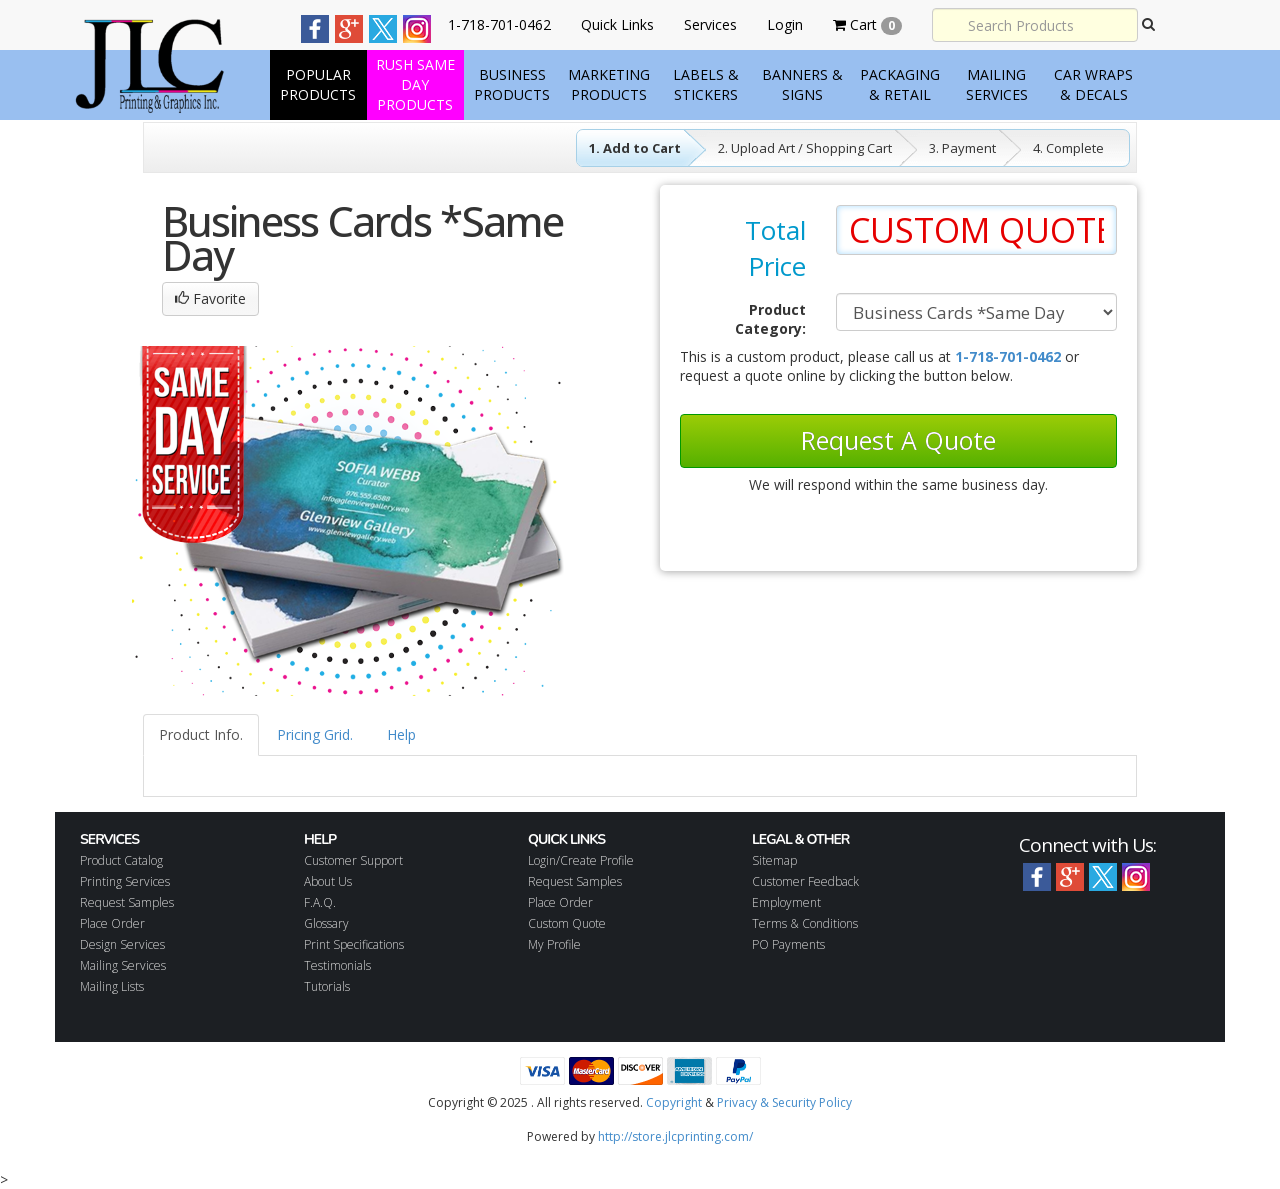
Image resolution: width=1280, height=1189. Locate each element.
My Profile (554, 944)
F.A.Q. (320, 902)
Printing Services (125, 881)
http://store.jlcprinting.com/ (675, 1136)
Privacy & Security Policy (784, 1102)
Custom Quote (567, 923)
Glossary (326, 923)
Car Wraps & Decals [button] (1093, 84)
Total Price (775, 248)
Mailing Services (123, 965)
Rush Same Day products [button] (415, 84)
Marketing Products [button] (609, 84)
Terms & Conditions (805, 923)
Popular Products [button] (318, 84)
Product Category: (770, 319)
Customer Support (353, 860)
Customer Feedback (805, 881)
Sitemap (774, 860)
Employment (786, 902)
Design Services (122, 944)
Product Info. (201, 734)
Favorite (210, 298)
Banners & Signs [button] (802, 84)
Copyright (674, 1102)
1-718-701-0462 (1008, 356)
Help (401, 734)
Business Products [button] (512, 84)
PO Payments (788, 944)
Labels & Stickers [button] (706, 84)
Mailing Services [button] (997, 84)
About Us (328, 881)
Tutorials (327, 986)
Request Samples (127, 902)
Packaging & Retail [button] (900, 84)
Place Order (112, 923)
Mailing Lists (112, 986)
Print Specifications (354, 944)
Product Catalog (121, 860)
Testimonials (337, 965)
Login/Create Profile (581, 860)
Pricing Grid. (315, 734)
